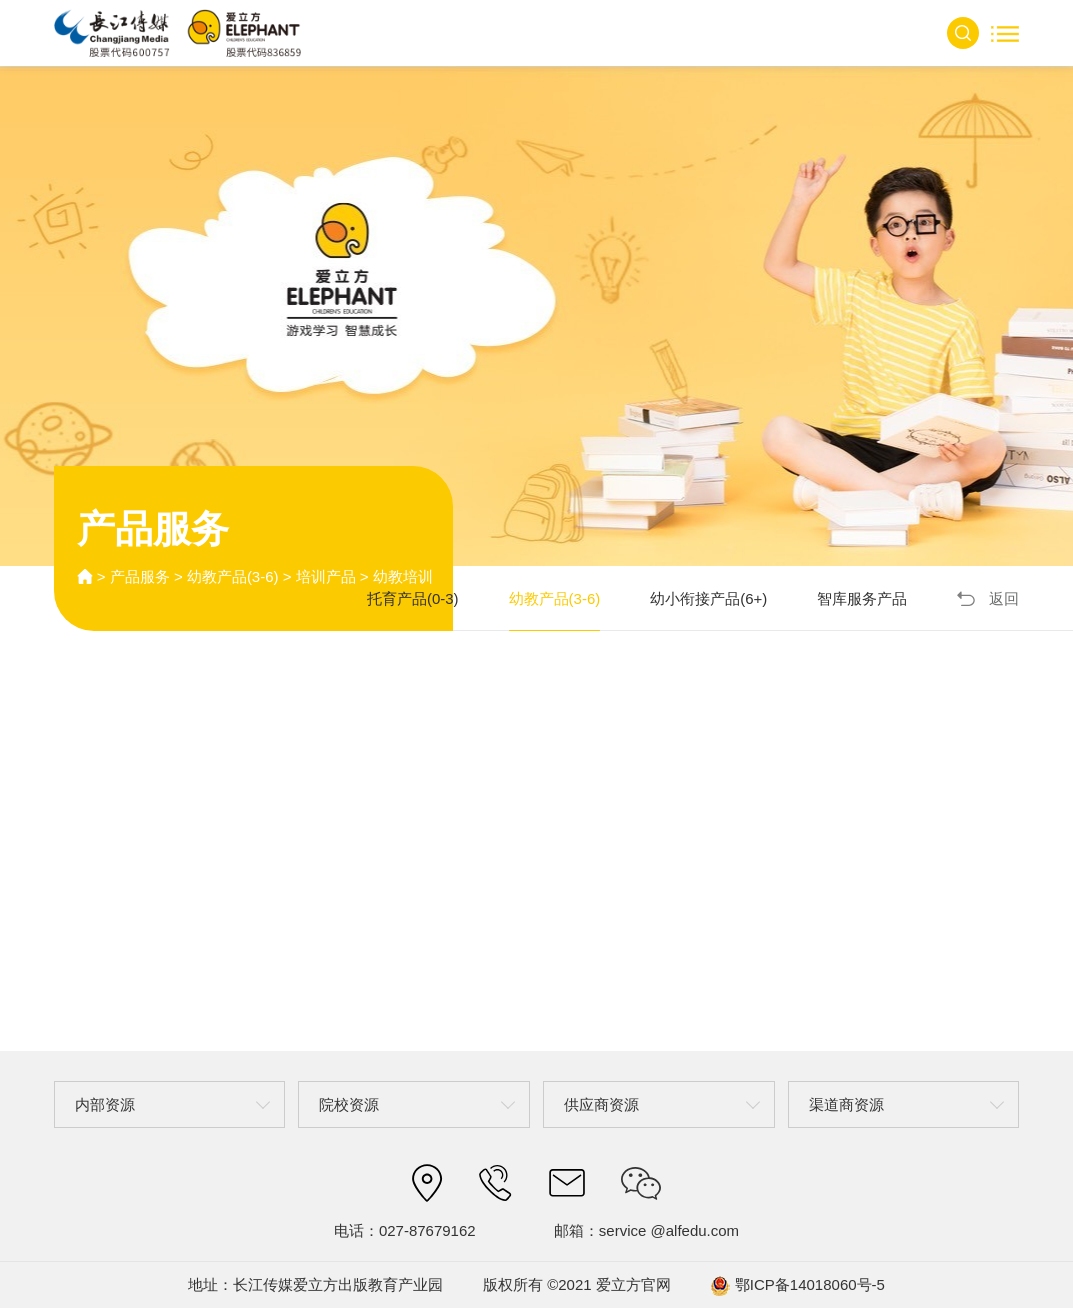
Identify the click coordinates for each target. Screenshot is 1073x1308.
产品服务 (140, 576)
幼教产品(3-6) (233, 576)
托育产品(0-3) (413, 598)
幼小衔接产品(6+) (708, 598)
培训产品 (326, 576)
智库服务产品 (862, 598)
